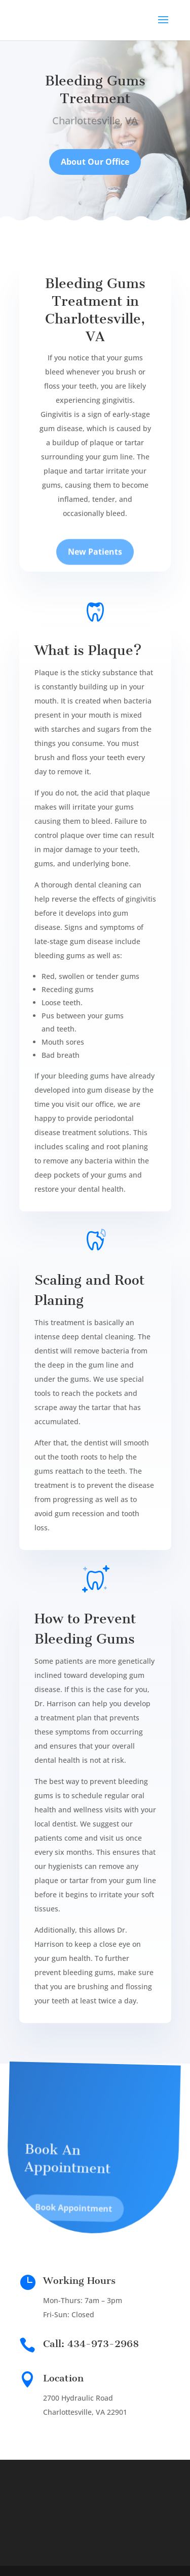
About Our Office (95, 163)
